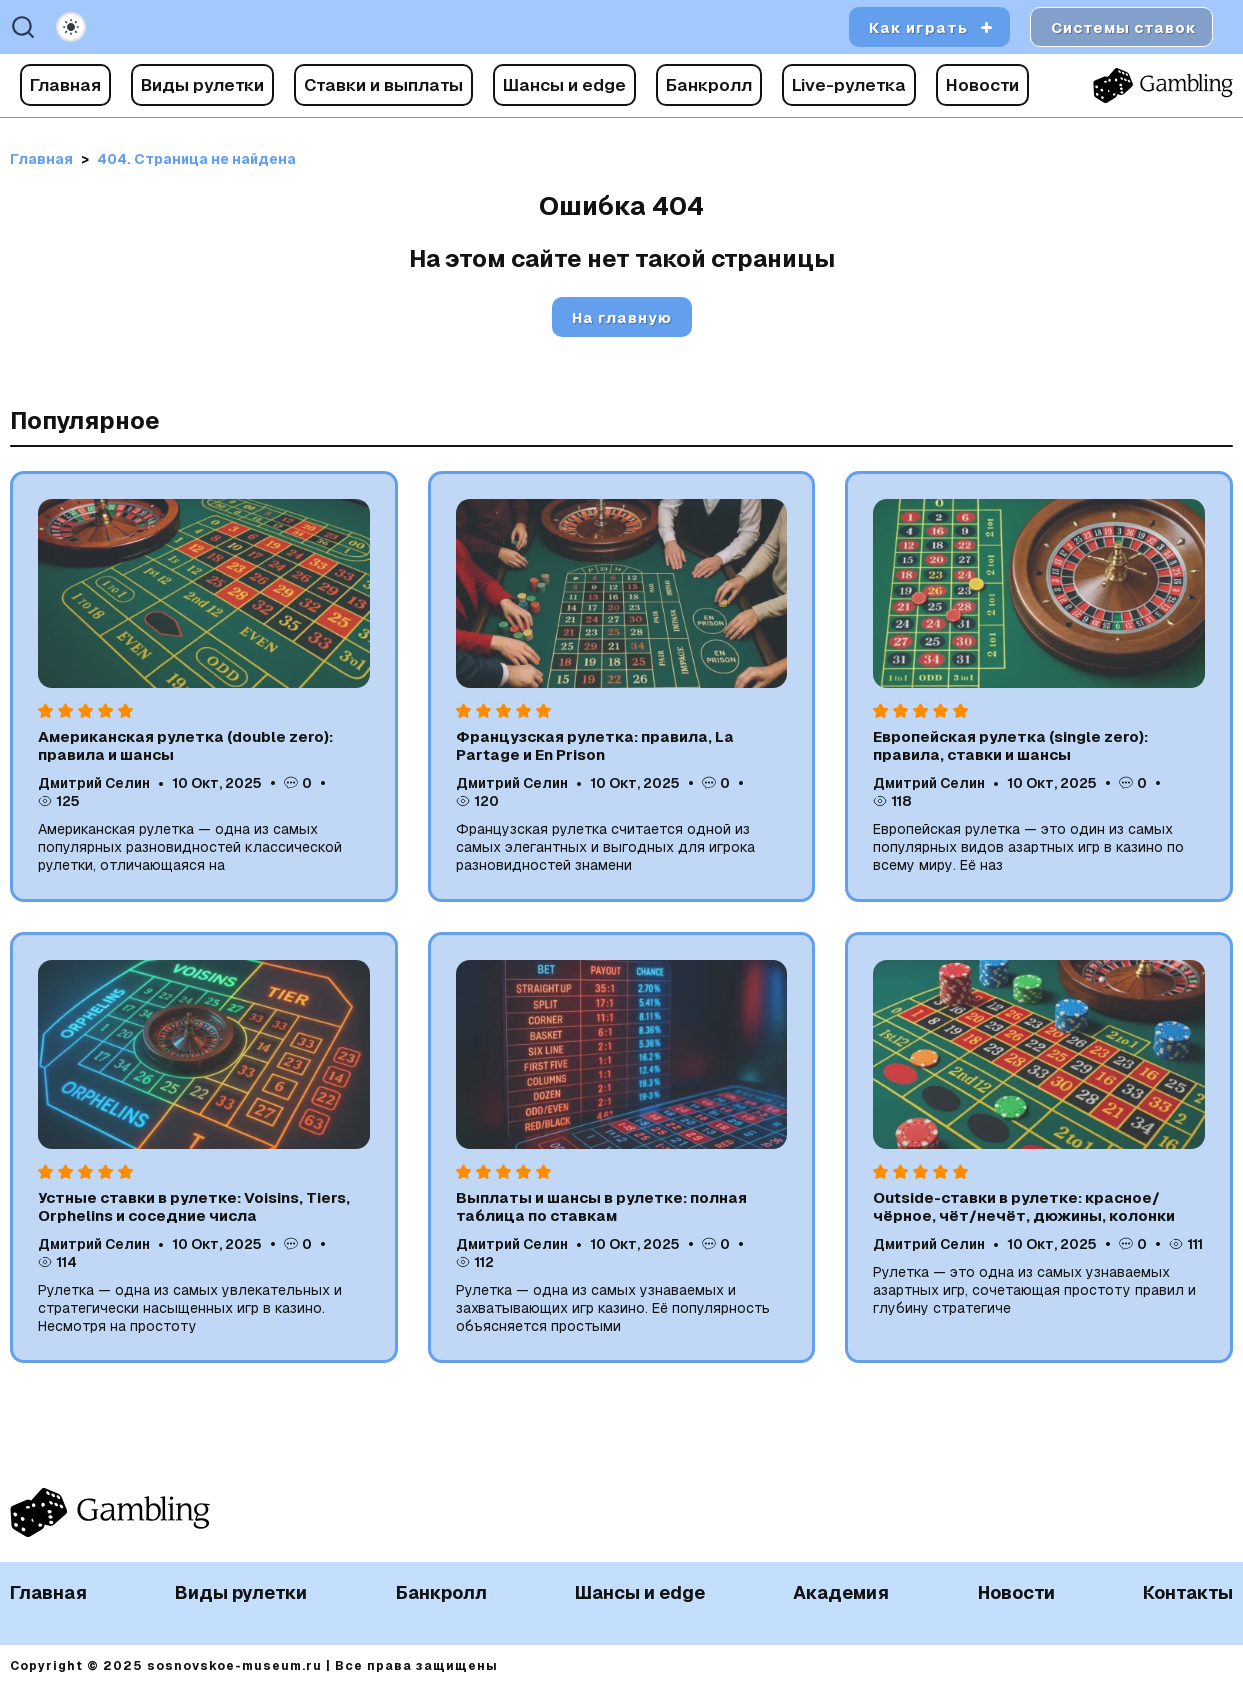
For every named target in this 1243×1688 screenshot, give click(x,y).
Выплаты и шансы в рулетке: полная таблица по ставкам (601, 1206)
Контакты (1188, 1592)
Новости (982, 85)
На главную (622, 317)
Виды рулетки (202, 85)
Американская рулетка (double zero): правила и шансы (185, 745)
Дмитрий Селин (94, 783)
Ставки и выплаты (383, 85)
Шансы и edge (564, 85)
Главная (65, 85)
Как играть (918, 27)
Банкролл (709, 85)
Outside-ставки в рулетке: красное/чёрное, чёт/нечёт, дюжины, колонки (1024, 1206)
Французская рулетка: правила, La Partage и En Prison (595, 745)
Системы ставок (1124, 27)
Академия (841, 1592)
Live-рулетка (849, 85)
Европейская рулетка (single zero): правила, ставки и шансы (1010, 745)
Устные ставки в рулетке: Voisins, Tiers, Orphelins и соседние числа (194, 1206)
